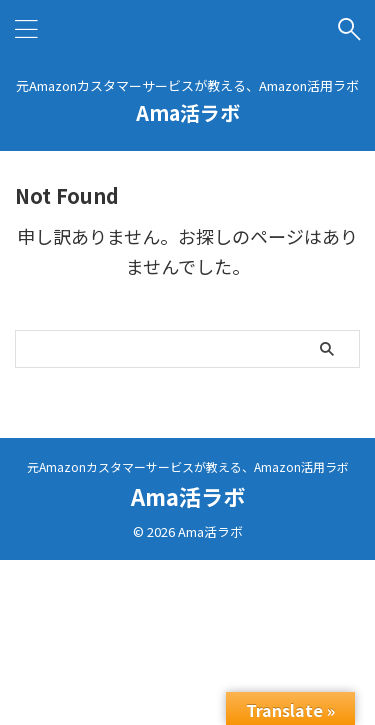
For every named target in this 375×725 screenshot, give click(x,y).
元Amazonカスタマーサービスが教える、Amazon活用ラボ (188, 466)
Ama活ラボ (188, 112)
